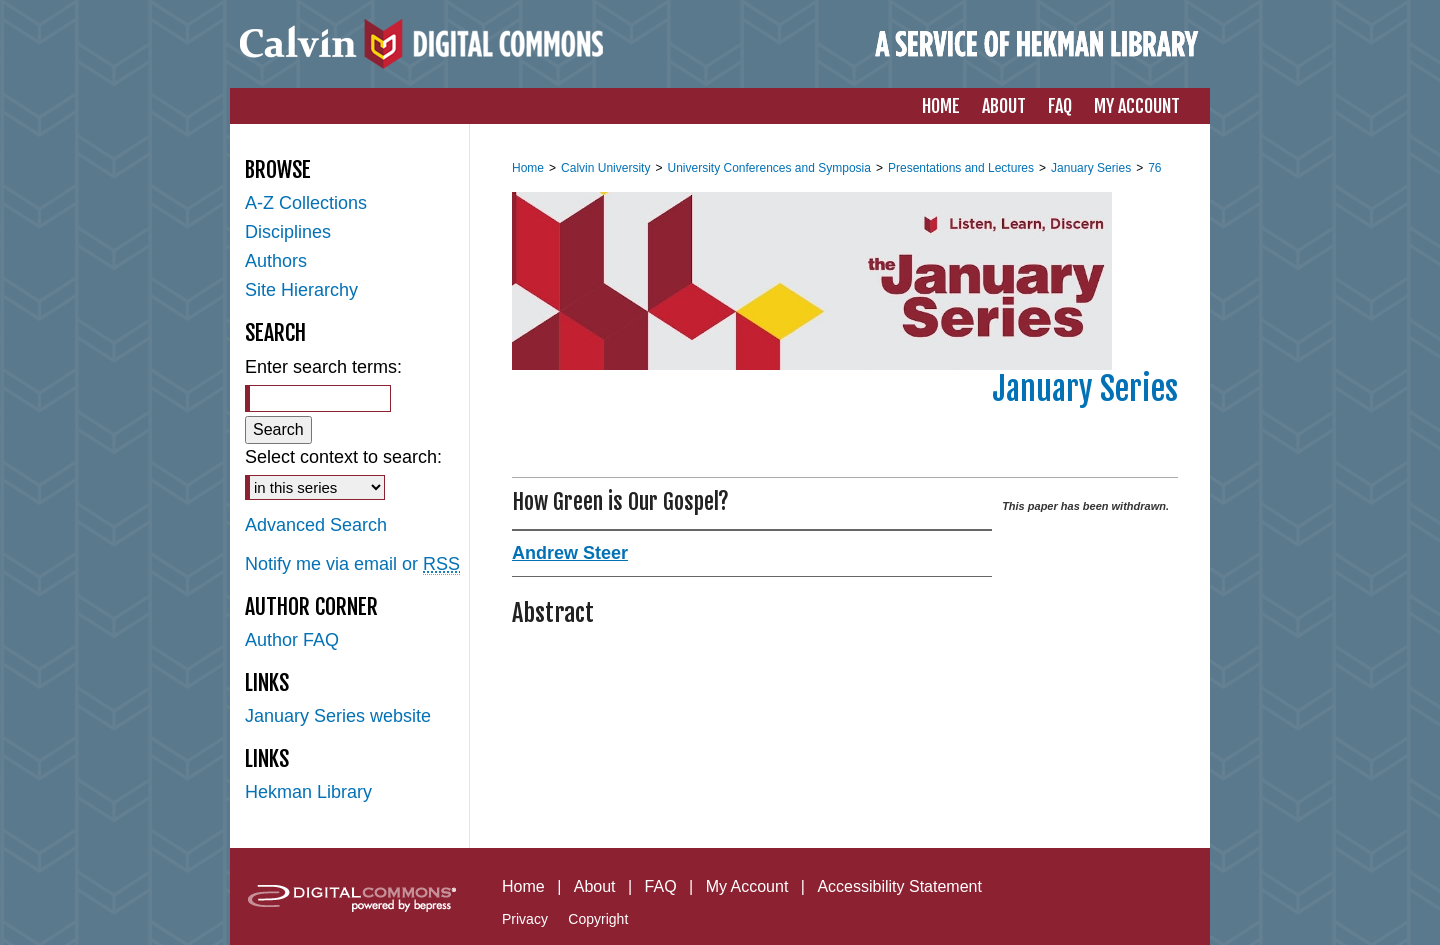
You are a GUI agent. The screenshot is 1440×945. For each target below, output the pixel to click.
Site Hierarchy (301, 290)
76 (1154, 168)
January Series (1091, 168)
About (595, 886)
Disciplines (288, 232)
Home (528, 168)
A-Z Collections (306, 203)
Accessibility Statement (899, 886)
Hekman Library (308, 792)
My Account (747, 886)
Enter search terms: (323, 367)
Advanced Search (316, 525)
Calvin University (605, 168)
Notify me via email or (352, 564)
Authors (276, 261)
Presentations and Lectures (961, 168)
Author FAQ (292, 640)
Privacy (525, 919)
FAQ (661, 886)
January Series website (338, 716)
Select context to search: (343, 457)
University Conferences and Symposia (768, 168)
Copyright (598, 919)
